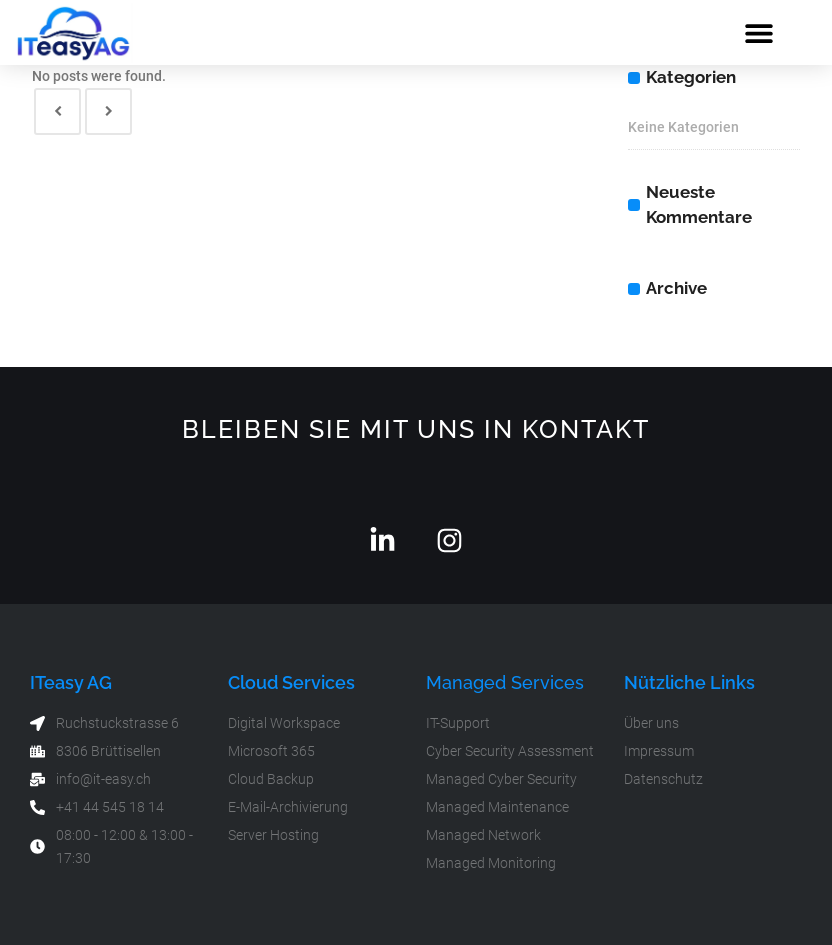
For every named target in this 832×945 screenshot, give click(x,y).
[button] (759, 32)
